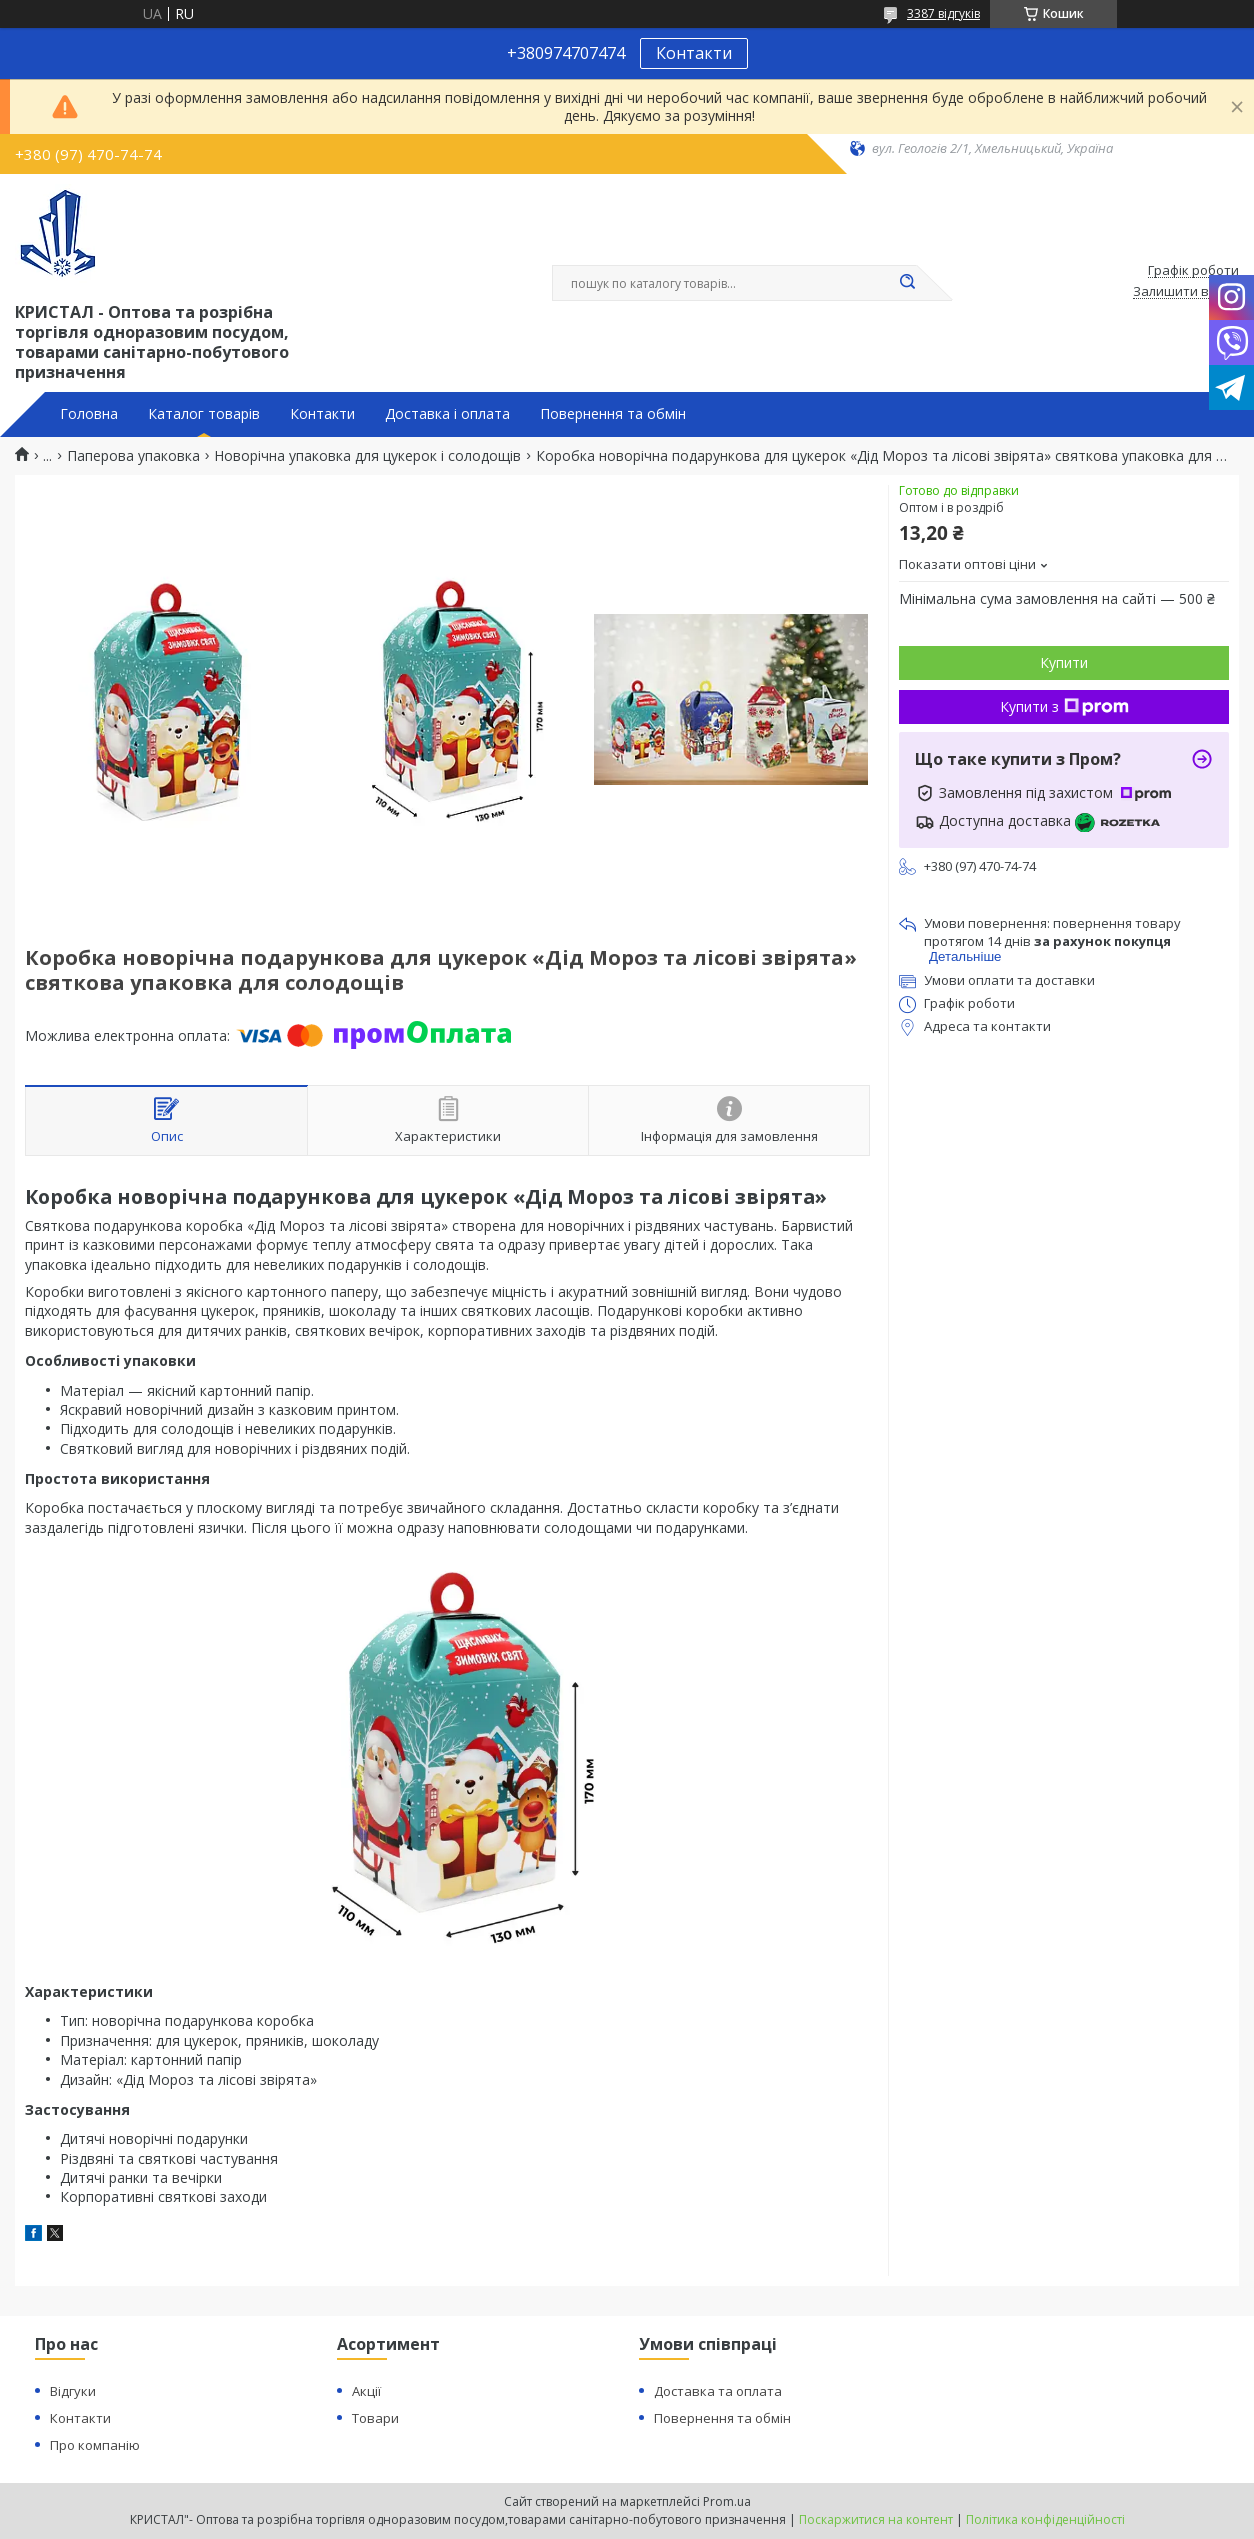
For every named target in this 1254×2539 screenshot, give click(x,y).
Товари (375, 2418)
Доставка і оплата (447, 414)
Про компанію (95, 2445)
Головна (89, 414)
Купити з (1064, 706)
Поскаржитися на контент (876, 2519)
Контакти (694, 53)
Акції (366, 2391)
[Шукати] (907, 283)
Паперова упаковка (133, 456)
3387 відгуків (943, 13)
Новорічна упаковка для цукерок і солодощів (367, 456)
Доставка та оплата (718, 2391)
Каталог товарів (204, 414)
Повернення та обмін (613, 414)
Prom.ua (727, 2501)
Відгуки (73, 2391)
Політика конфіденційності (1045, 2519)
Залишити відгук (1186, 292)
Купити (1064, 662)
